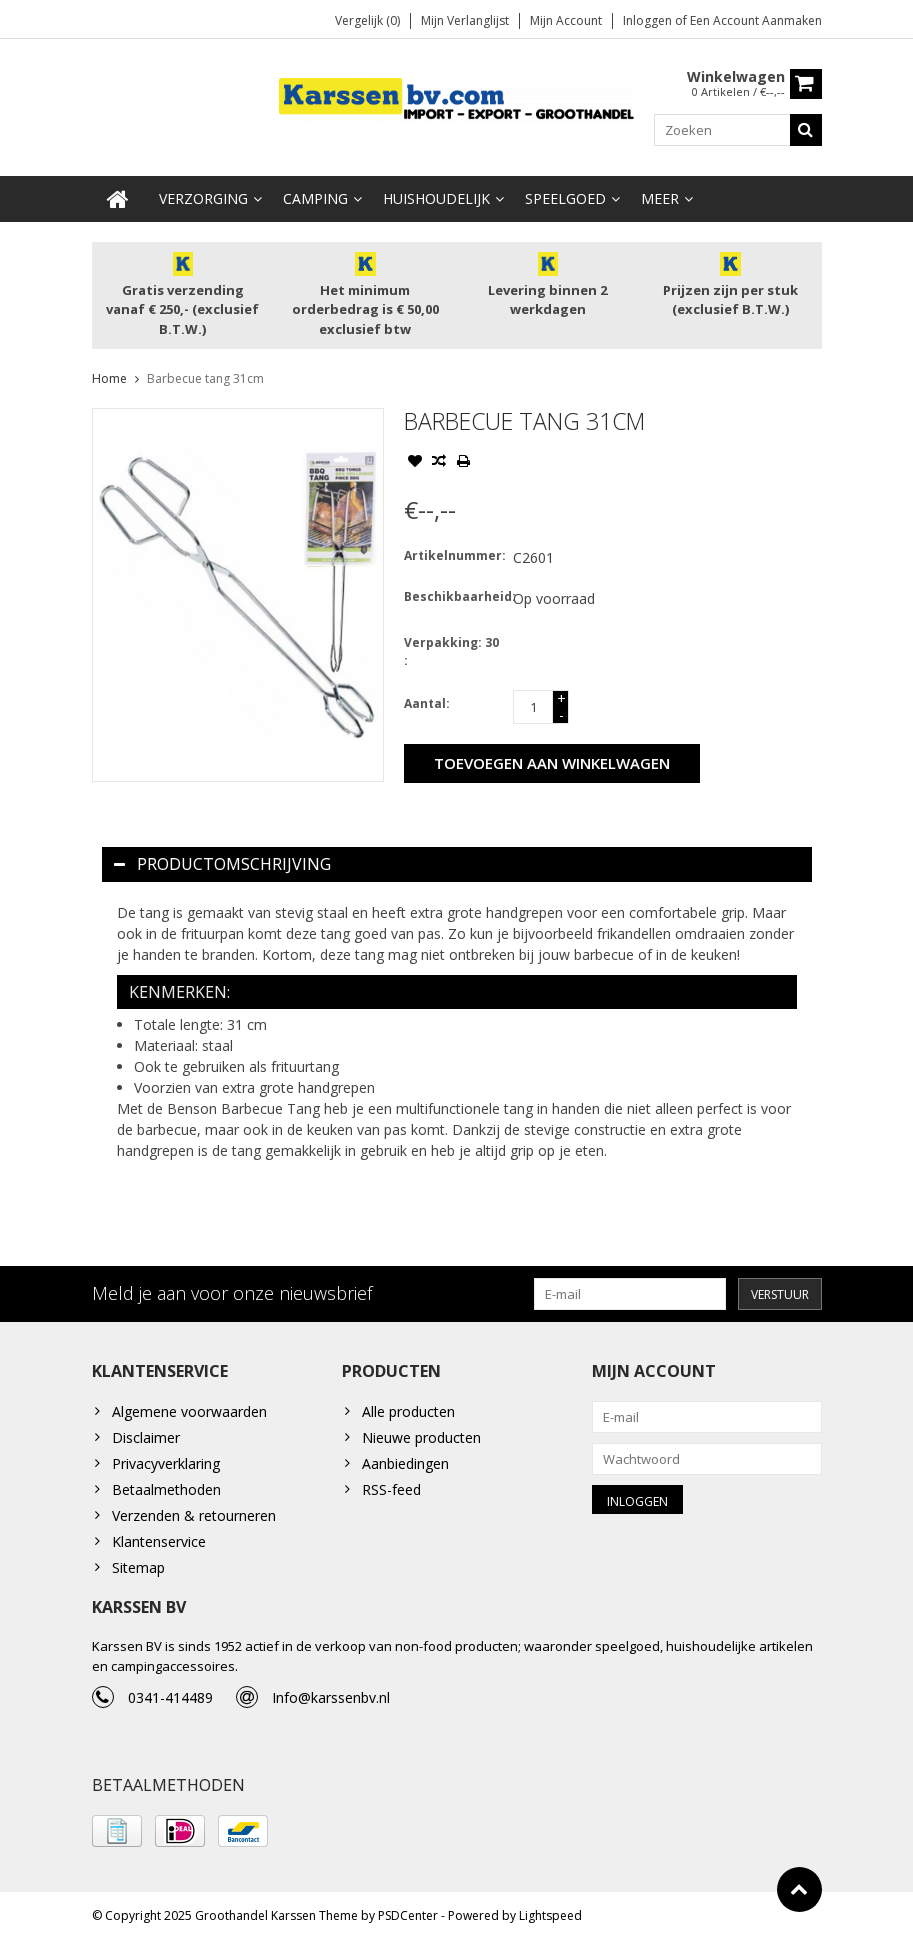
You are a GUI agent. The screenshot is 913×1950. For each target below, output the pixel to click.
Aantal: (427, 704)
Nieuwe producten (421, 1439)
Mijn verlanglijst (465, 20)
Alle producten (408, 1413)
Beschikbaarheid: (454, 597)
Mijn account (566, 20)
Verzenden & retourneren (194, 1517)
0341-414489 (170, 1704)
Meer (660, 199)
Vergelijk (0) (367, 20)
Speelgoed (565, 199)
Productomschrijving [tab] (222, 865)
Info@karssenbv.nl (331, 1704)
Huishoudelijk (436, 199)
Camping (315, 199)
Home (109, 379)
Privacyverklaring (166, 1465)
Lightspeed (550, 1925)
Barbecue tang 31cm (205, 379)
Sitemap (138, 1569)
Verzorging (203, 199)
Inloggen (649, 20)
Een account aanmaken (756, 20)
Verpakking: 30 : (451, 652)
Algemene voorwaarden (189, 1413)
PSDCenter (408, 1925)
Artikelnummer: (454, 556)
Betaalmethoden (166, 1491)
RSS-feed (391, 1491)
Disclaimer (146, 1439)
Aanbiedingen (405, 1465)
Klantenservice (159, 1543)
